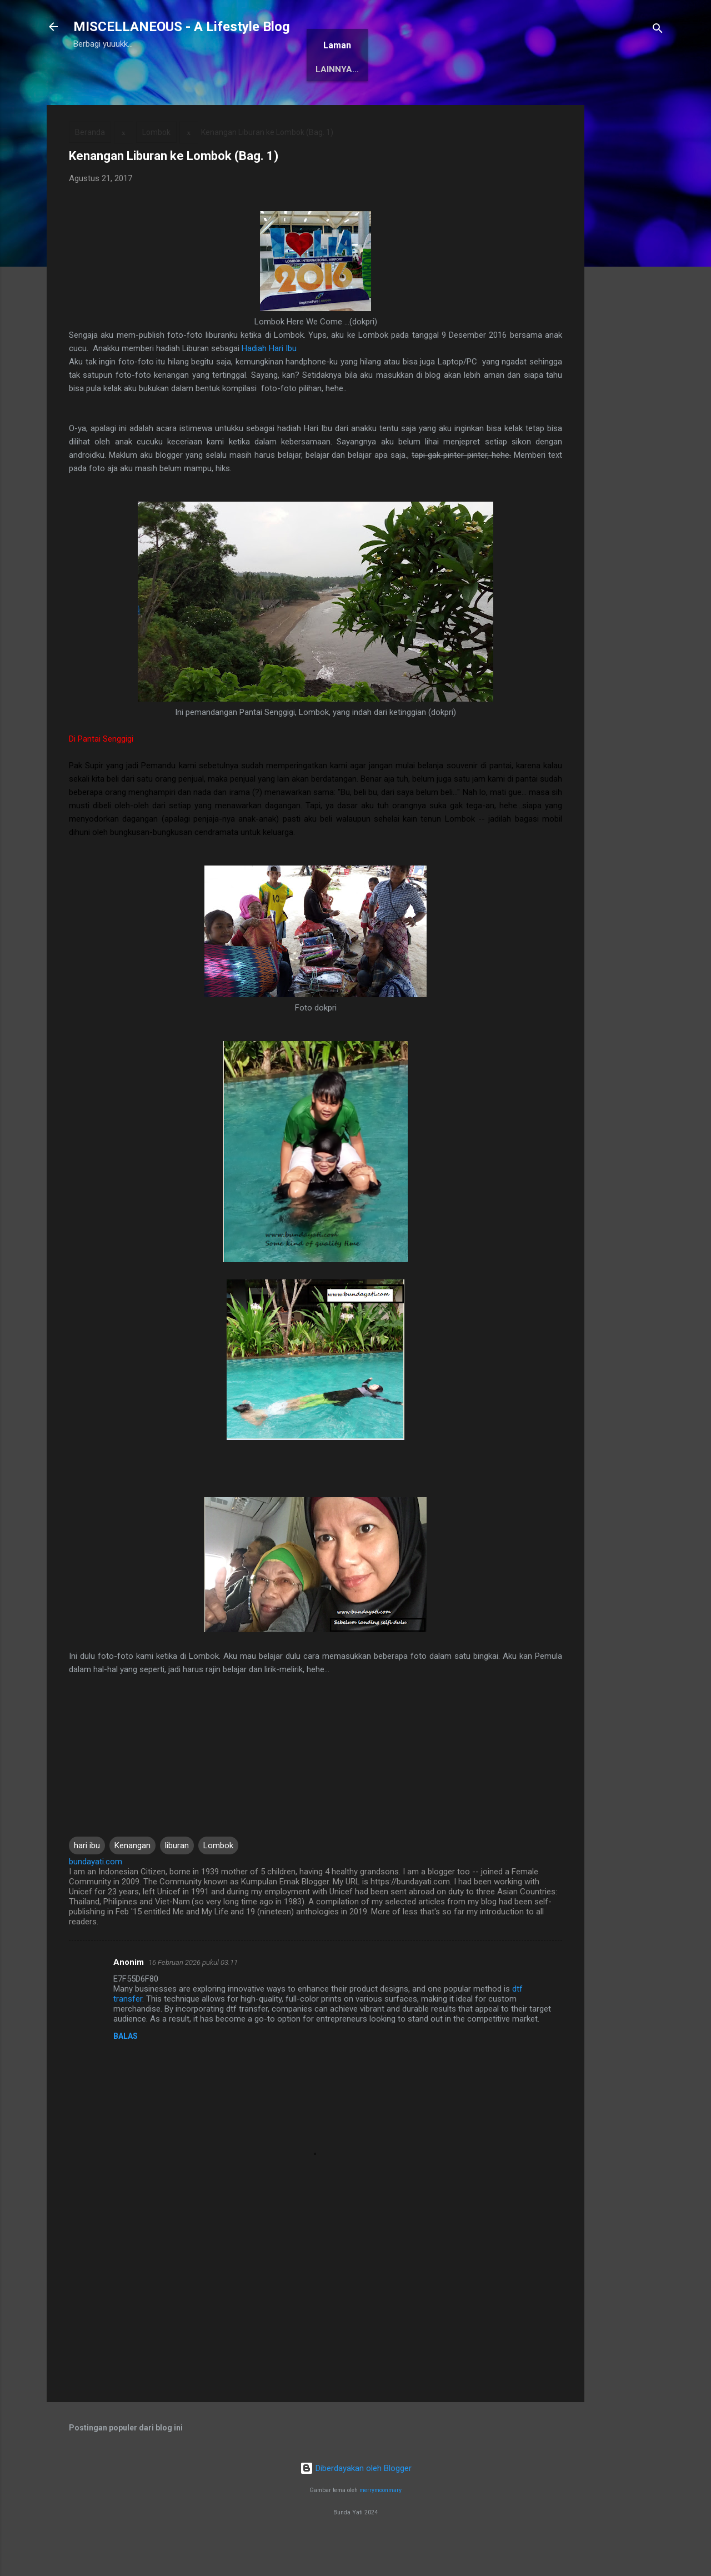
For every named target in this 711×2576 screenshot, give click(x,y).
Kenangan (132, 1880)
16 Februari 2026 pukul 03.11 (193, 1997)
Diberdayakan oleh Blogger (356, 2503)
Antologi (305, 104)
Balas (125, 2070)
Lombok (156, 166)
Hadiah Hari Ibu (269, 383)
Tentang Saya (174, 104)
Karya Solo (373, 104)
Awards (245, 104)
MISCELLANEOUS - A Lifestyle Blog (181, 26)
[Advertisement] (628, 306)
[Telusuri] (657, 30)
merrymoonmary (380, 2524)
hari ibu (87, 1880)
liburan (177, 1880)
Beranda (102, 104)
